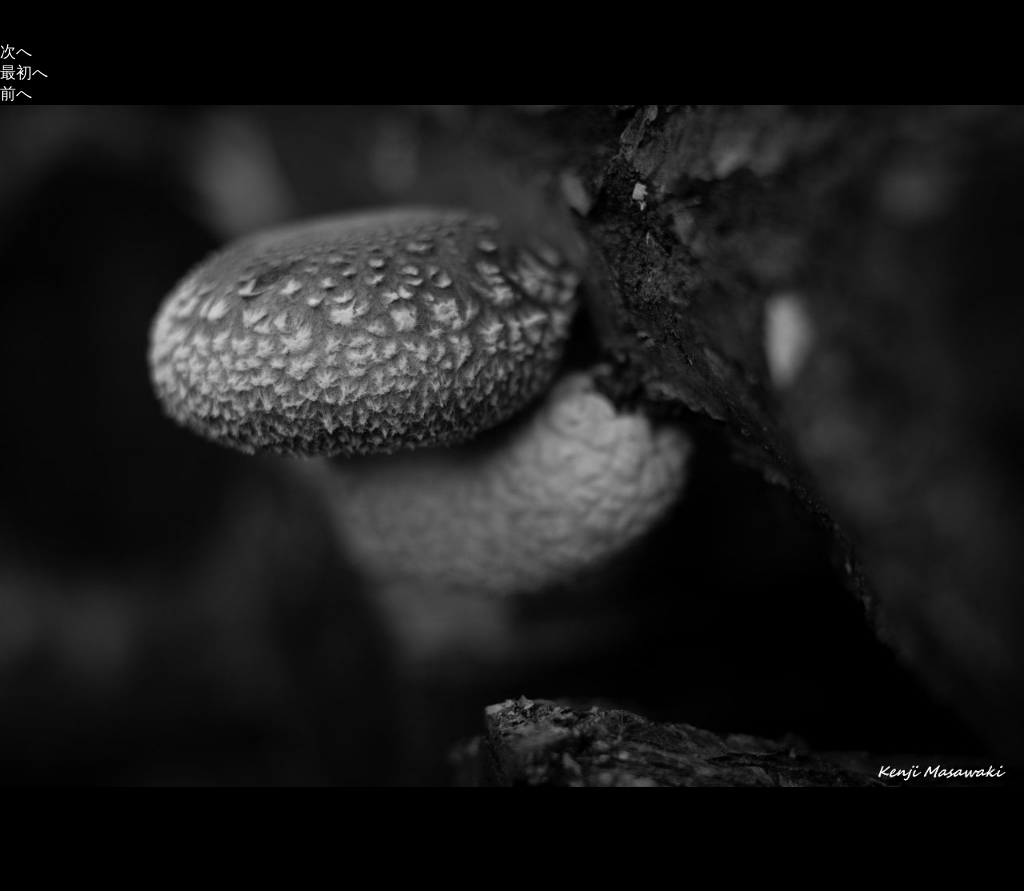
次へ (16, 51)
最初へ (24, 72)
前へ (16, 93)
